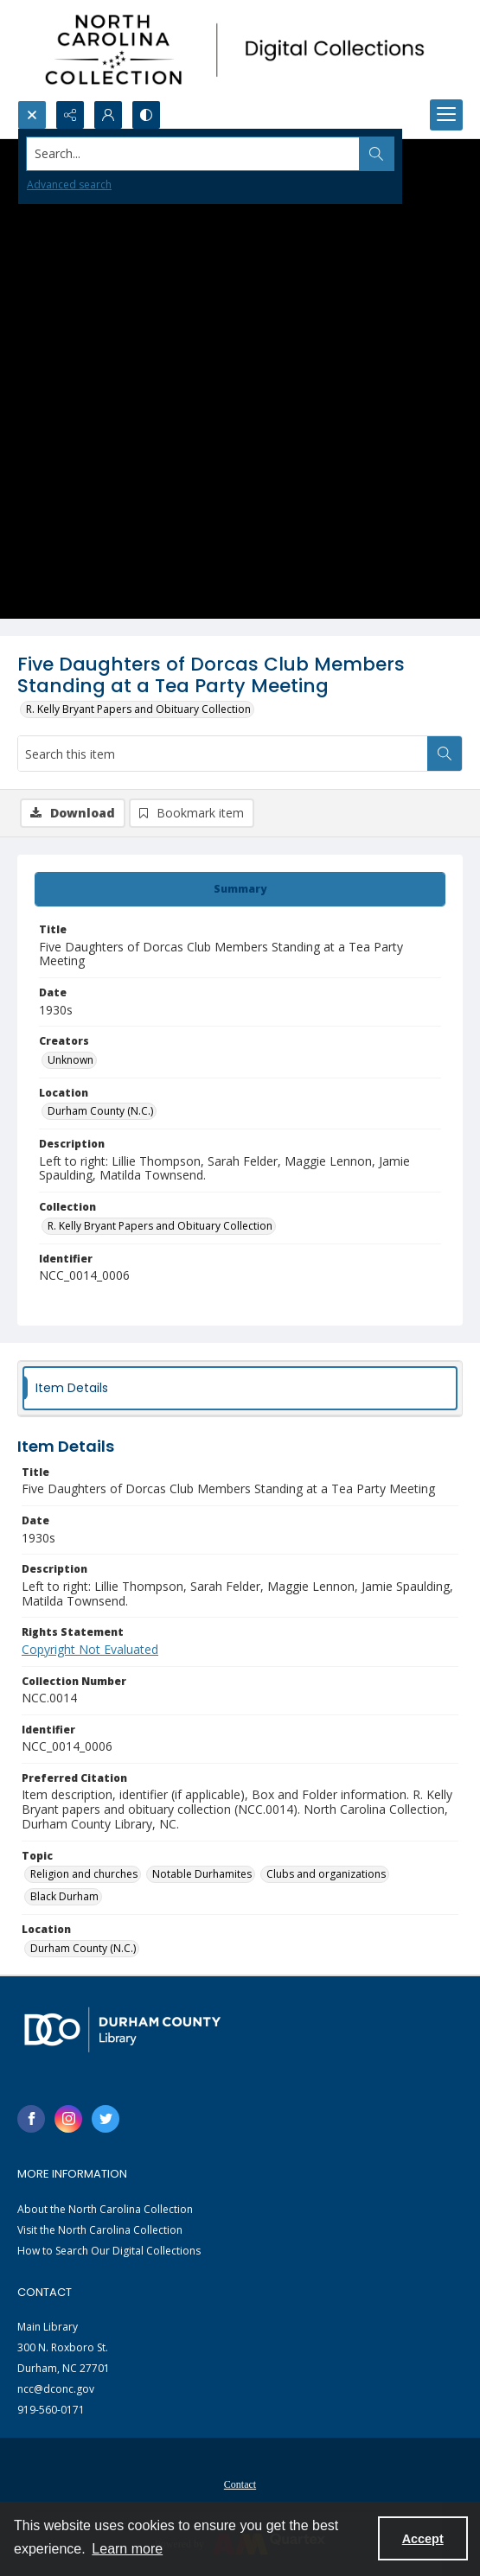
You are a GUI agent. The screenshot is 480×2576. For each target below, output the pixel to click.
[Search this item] (222, 753)
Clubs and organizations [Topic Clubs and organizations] (326, 1874)
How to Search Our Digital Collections (109, 2250)
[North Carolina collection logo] (240, 50)
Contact (240, 2484)
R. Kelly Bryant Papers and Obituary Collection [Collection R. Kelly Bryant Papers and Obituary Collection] (160, 1225)
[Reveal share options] (70, 115)
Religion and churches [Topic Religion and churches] (84, 1874)
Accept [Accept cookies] (423, 2539)
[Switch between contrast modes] (146, 115)
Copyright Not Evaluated (90, 1649)
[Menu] (446, 114)
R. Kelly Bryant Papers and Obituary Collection (138, 709)
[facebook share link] (31, 2119)
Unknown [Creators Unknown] (70, 1060)
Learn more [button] (127, 2548)
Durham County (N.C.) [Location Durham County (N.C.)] (100, 1111)
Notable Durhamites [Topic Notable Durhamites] (202, 1874)
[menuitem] (240, 2482)
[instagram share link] (68, 2119)
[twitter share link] (105, 2119)
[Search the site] (193, 153)
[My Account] (108, 115)
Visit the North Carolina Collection (99, 2230)
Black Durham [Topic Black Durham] (64, 1896)
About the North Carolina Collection (105, 2209)
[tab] (240, 889)
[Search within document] (444, 753)
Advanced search (69, 184)
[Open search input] (32, 115)
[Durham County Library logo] (122, 2029)
